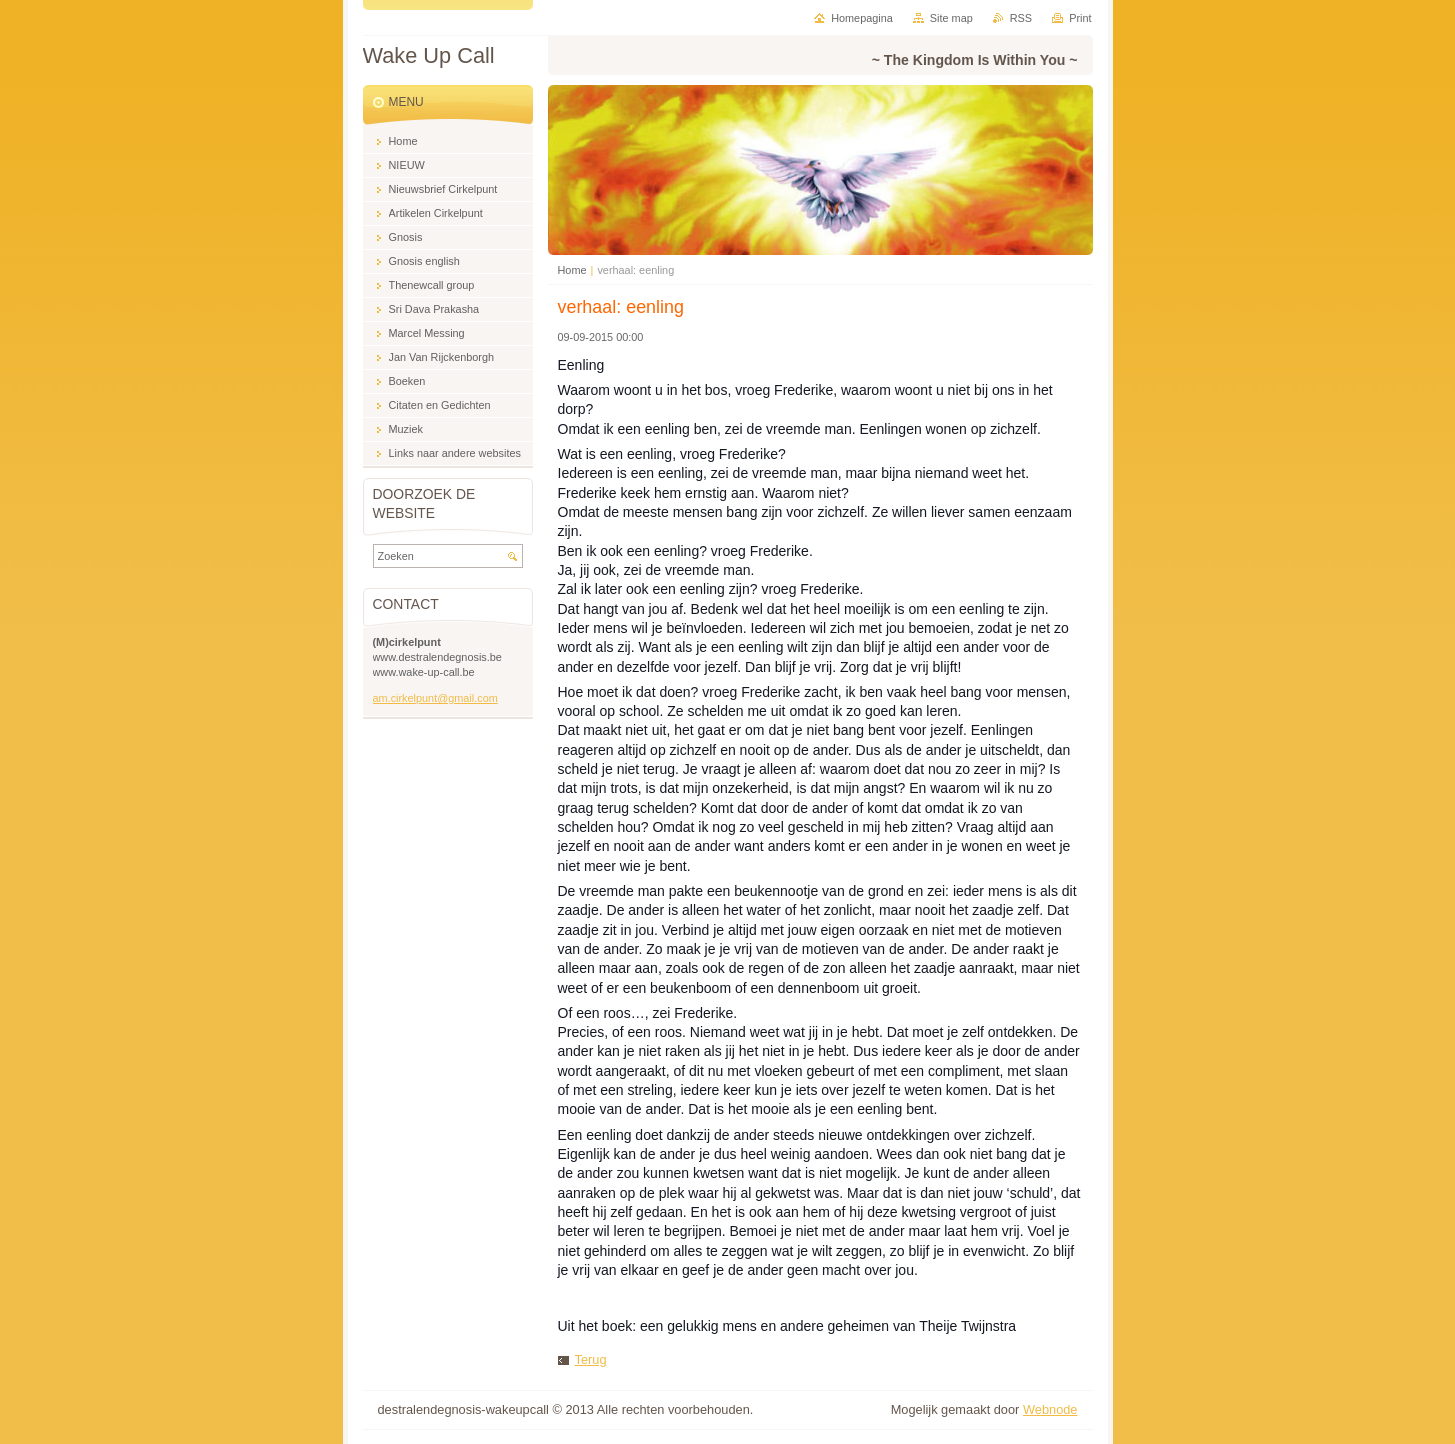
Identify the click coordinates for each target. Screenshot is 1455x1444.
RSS (1021, 18)
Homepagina (862, 18)
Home (572, 270)
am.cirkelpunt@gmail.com (435, 698)
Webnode (1050, 1409)
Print (1080, 18)
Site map (951, 18)
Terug (591, 1359)
